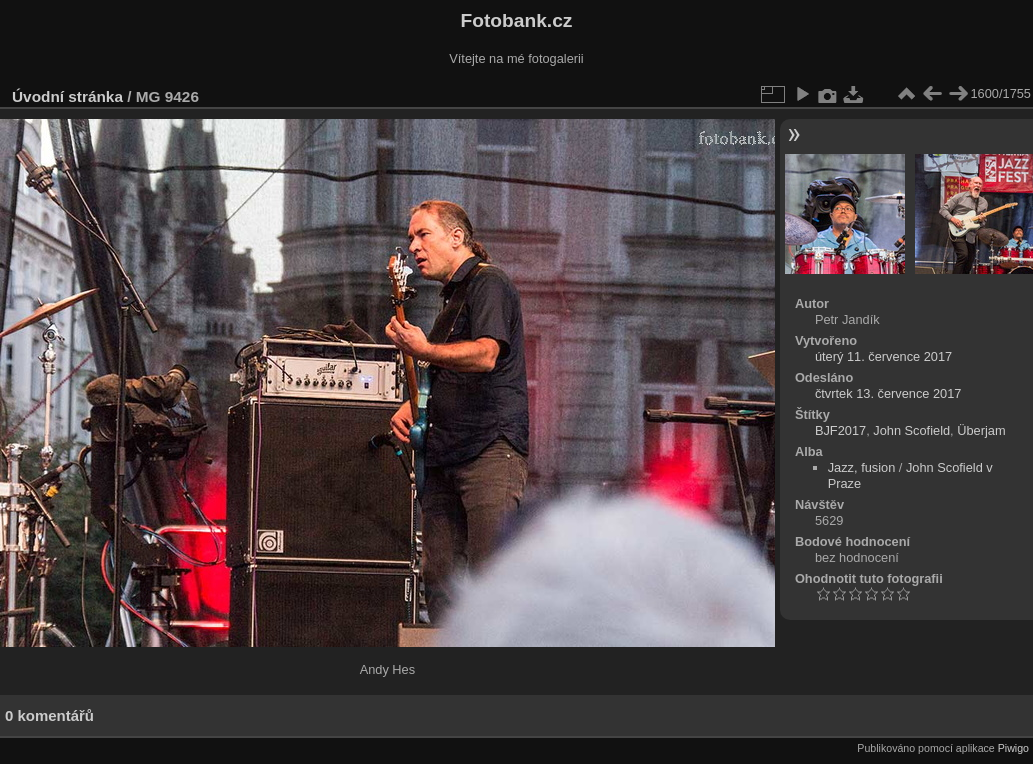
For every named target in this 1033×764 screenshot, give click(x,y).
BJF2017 (840, 430)
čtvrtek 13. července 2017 (888, 393)
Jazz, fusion (862, 467)
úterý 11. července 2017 (883, 356)
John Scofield (911, 430)
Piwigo (1013, 748)
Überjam (981, 430)
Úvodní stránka (67, 96)
